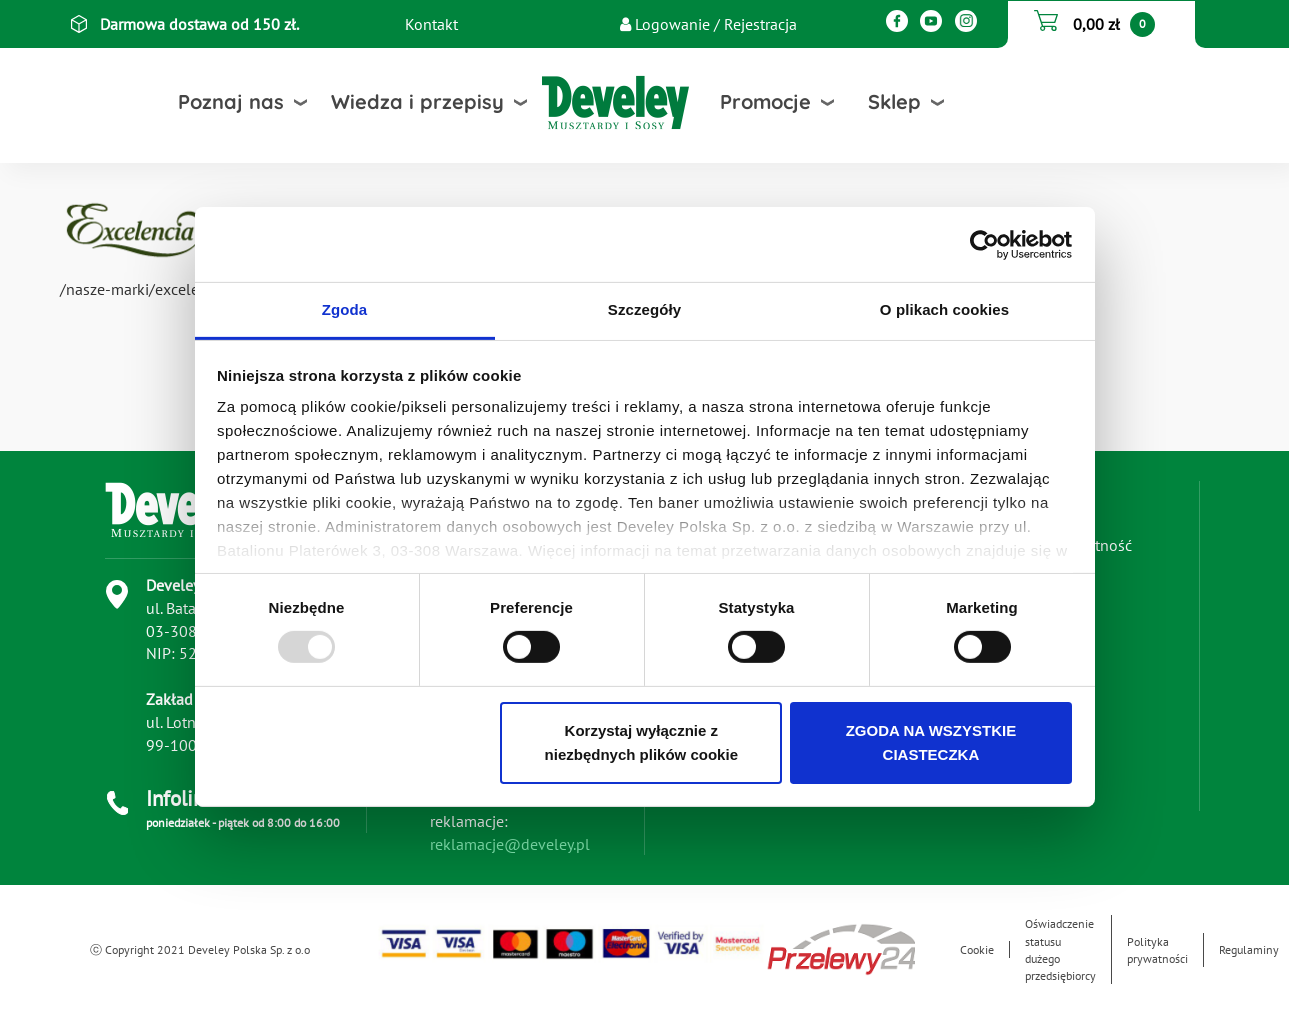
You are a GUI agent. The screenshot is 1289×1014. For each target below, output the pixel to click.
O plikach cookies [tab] (944, 309)
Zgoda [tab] (345, 309)
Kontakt (431, 24)
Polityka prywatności (1157, 950)
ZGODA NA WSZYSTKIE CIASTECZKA (931, 742)
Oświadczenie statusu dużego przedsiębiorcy (1060, 949)
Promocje (765, 101)
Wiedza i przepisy (417, 101)
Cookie (977, 949)
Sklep (894, 101)
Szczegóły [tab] (644, 309)
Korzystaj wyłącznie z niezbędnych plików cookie (641, 742)
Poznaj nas (231, 101)
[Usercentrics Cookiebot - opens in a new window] (984, 244)
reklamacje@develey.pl (510, 844)
